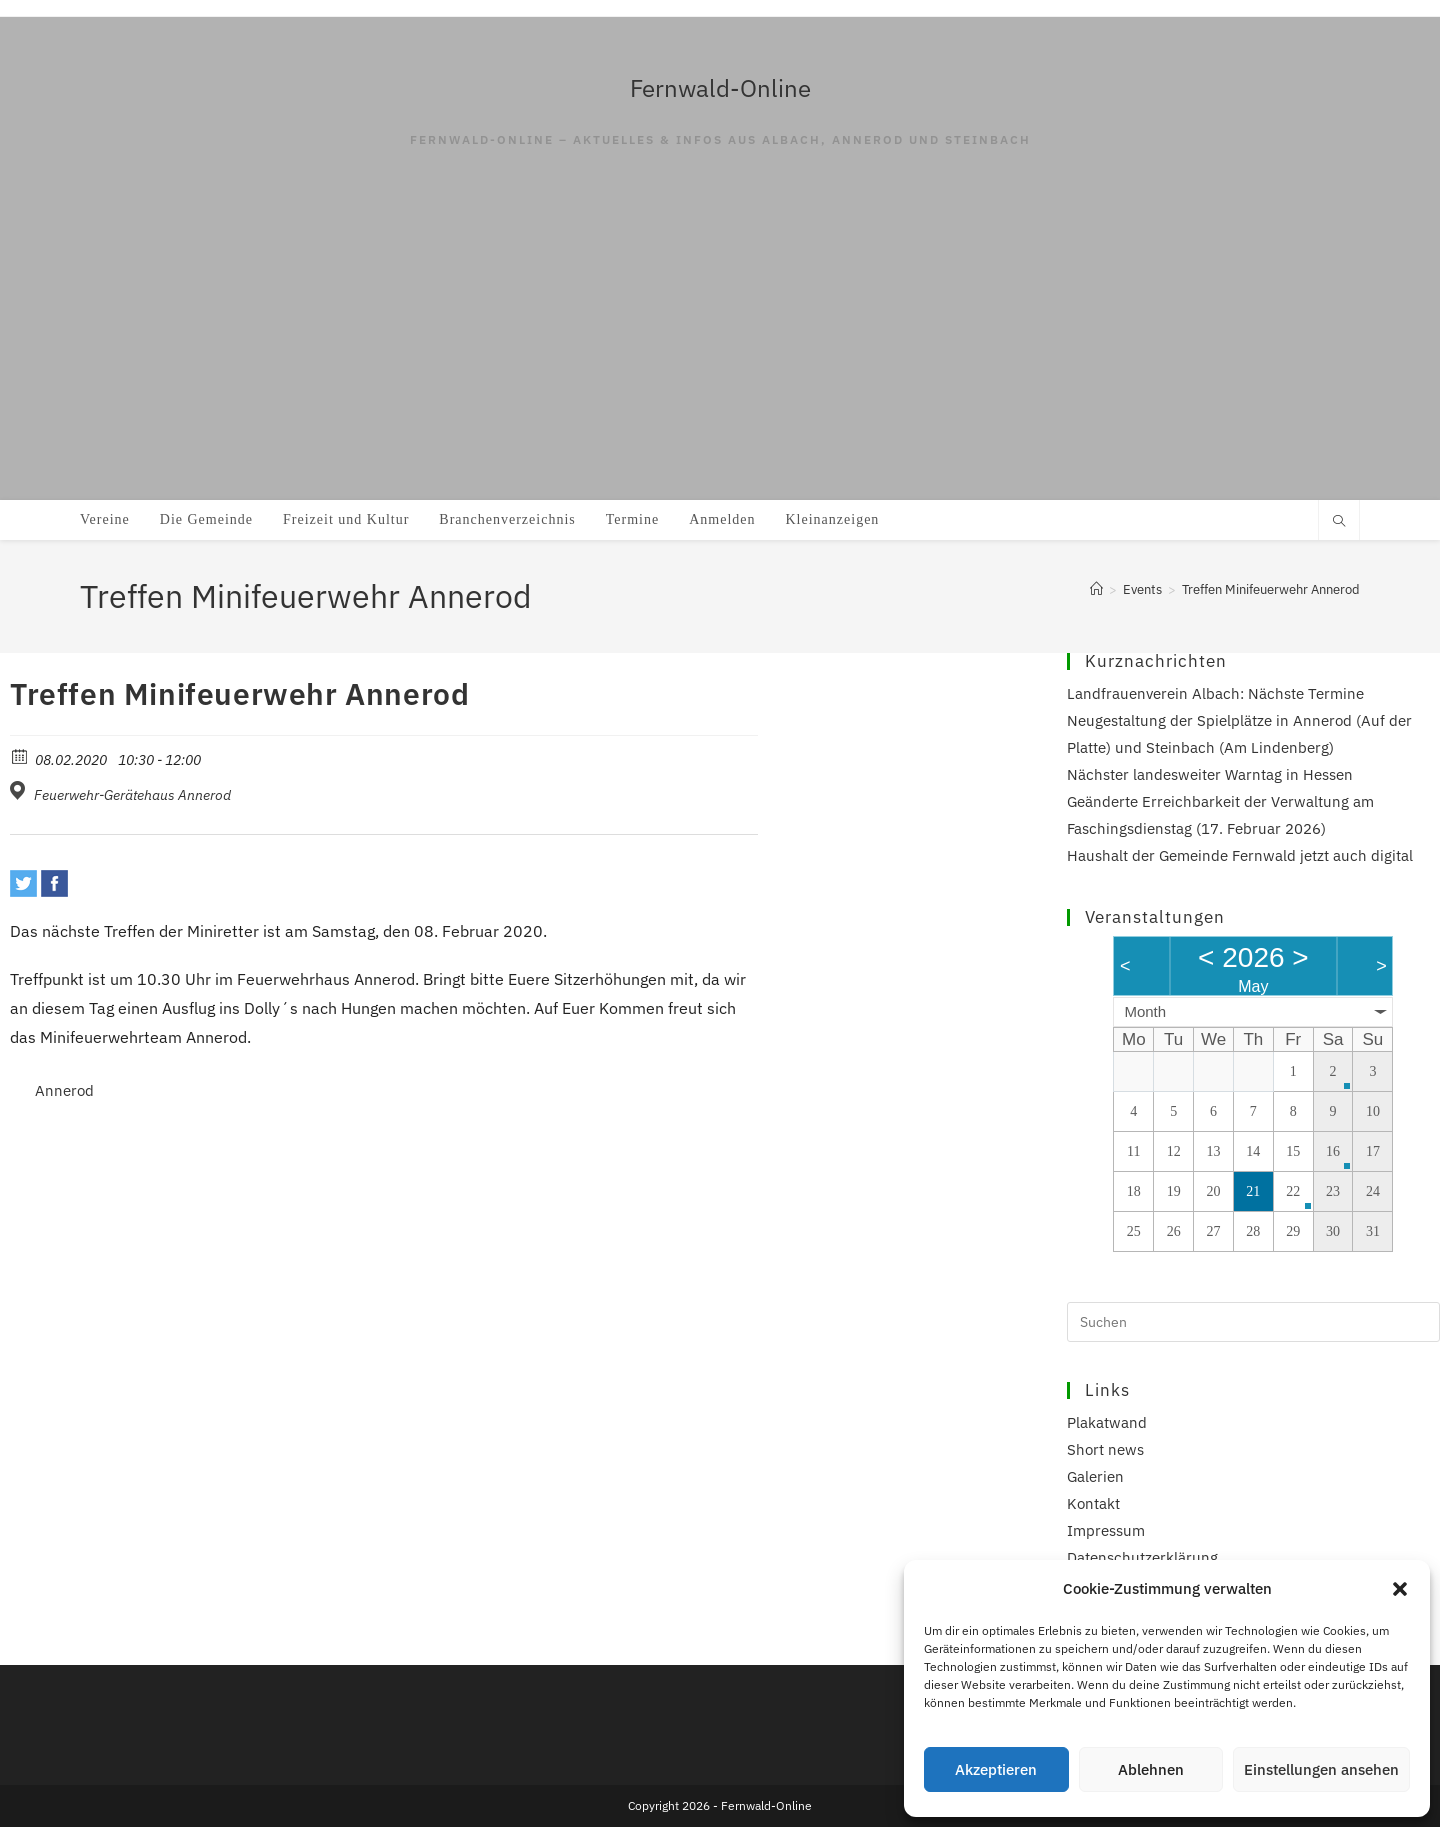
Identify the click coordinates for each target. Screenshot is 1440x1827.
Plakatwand (1107, 1422)
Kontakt (1093, 1503)
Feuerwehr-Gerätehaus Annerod (132, 795)
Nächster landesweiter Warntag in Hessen (1210, 774)
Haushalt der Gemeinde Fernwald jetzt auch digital (1240, 855)
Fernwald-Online (720, 88)
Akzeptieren (996, 1769)
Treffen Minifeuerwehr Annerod (1271, 589)
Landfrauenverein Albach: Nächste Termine (1215, 693)
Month (1145, 1011)
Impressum (1106, 1530)
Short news (1105, 1449)
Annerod (64, 1090)
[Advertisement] (720, 350)
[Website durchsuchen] (1339, 522)
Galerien (1095, 1476)
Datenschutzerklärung (1142, 1557)
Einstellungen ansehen (1321, 1769)
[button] (1400, 1589)
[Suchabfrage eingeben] (1253, 1322)
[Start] (1096, 589)
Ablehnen (1151, 1769)
